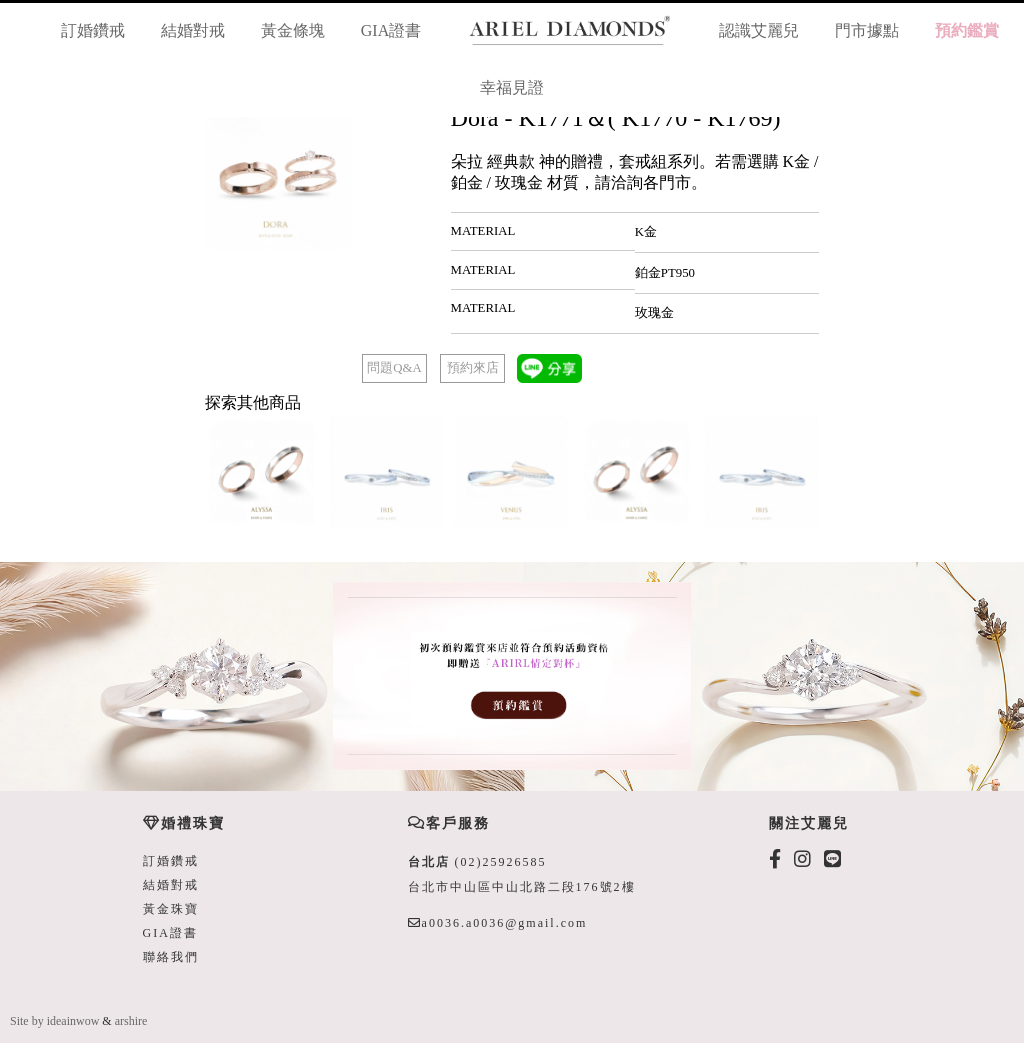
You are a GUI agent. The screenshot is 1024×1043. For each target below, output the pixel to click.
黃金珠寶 (171, 909)
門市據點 (867, 30)
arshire (131, 1021)
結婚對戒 (193, 30)
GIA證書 (391, 30)
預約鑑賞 (967, 30)
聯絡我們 (171, 957)
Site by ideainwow (54, 1021)
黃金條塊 (293, 30)
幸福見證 (512, 87)
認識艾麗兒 (759, 30)
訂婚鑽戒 (93, 30)
